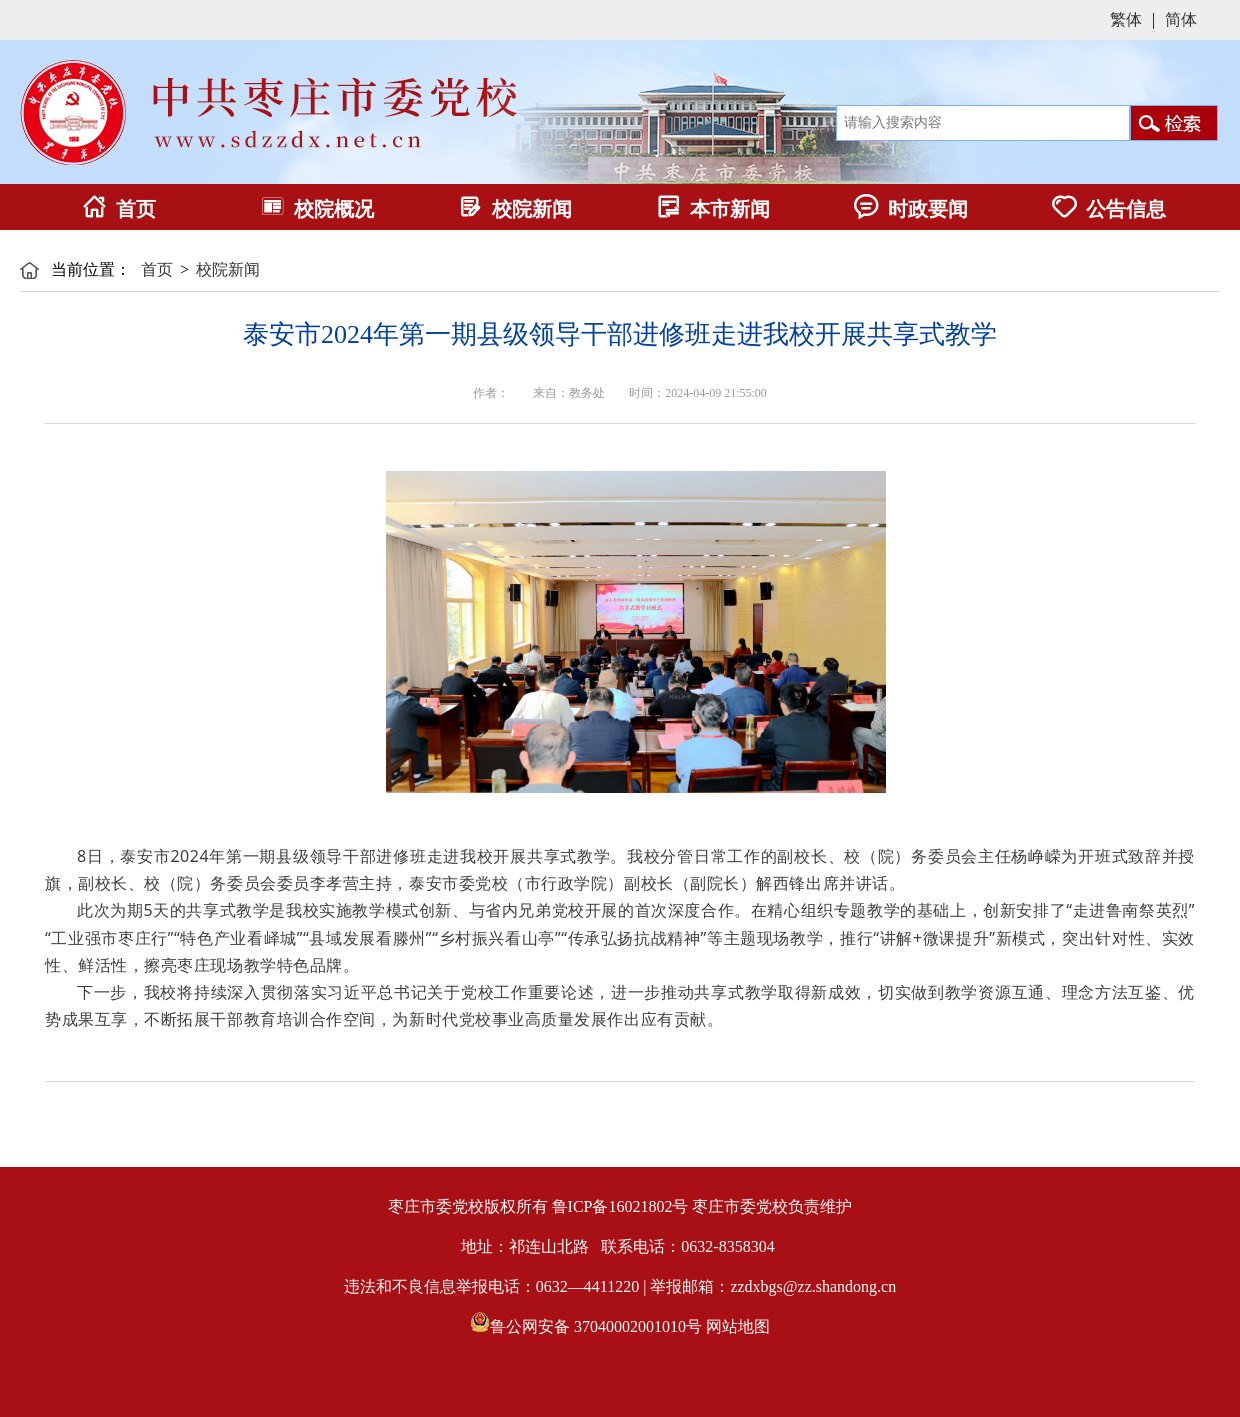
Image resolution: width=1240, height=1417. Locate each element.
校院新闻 (515, 209)
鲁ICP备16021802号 (620, 1206)
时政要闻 (911, 209)
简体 (1181, 19)
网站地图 (738, 1326)
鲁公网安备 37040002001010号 (596, 1326)
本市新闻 (713, 209)
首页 (119, 209)
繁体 (1126, 19)
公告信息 (1109, 209)
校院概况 (317, 209)
